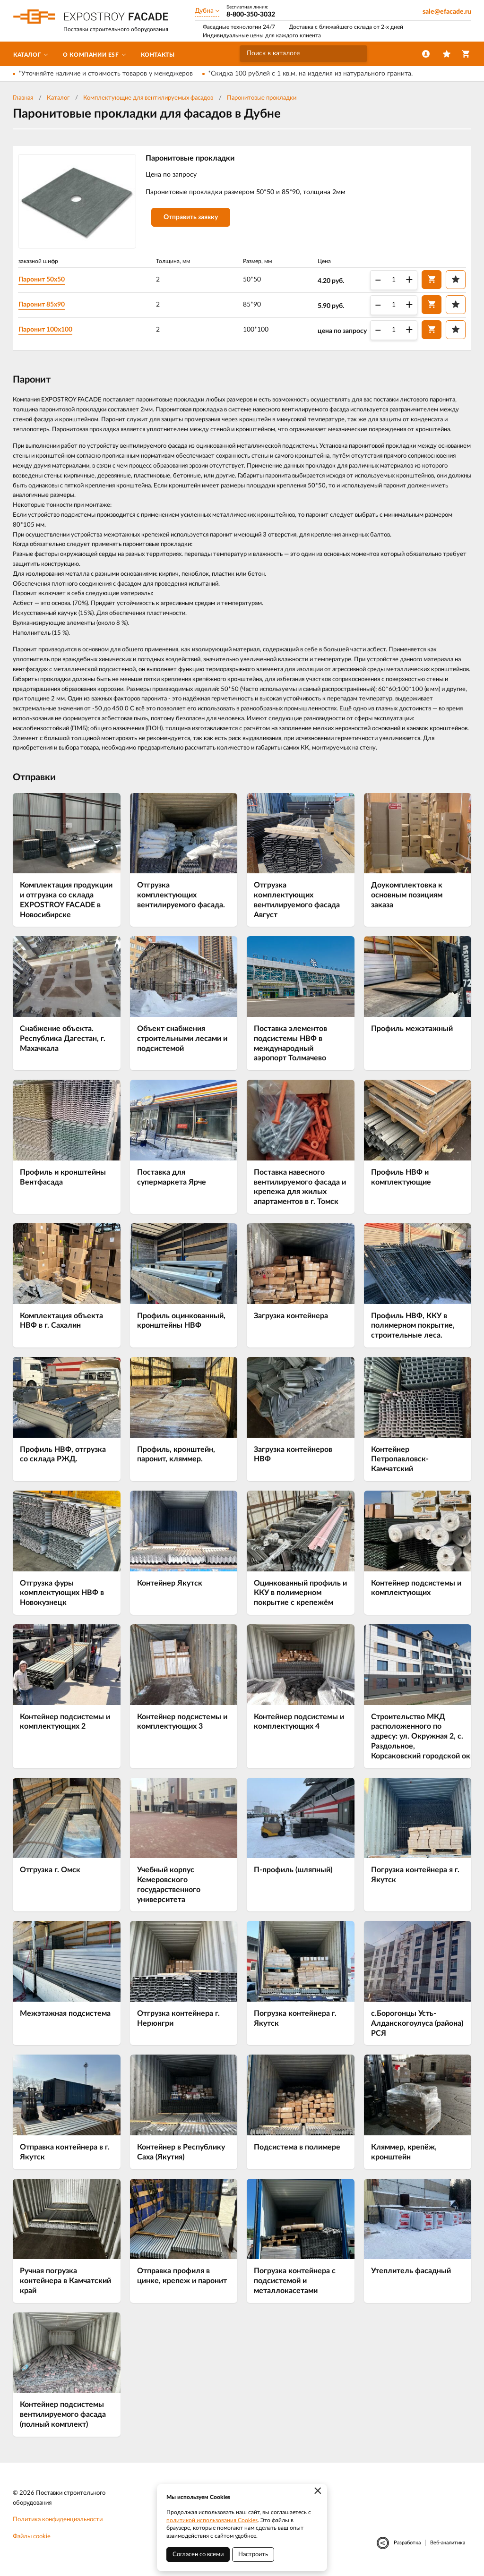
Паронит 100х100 (49, 330)
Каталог (58, 98)
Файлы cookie (32, 2538)
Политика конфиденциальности (58, 2521)
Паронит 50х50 (45, 280)
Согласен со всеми (198, 2554)
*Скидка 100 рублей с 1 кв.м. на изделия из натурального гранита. (310, 73)
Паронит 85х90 (45, 305)
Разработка (407, 2544)
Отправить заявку (194, 218)
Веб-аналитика (447, 2544)
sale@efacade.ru (447, 12)
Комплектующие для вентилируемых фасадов (148, 98)
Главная (23, 98)
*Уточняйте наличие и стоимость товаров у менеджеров (105, 73)
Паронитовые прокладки (261, 98)
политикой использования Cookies (212, 2520)
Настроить (253, 2554)
